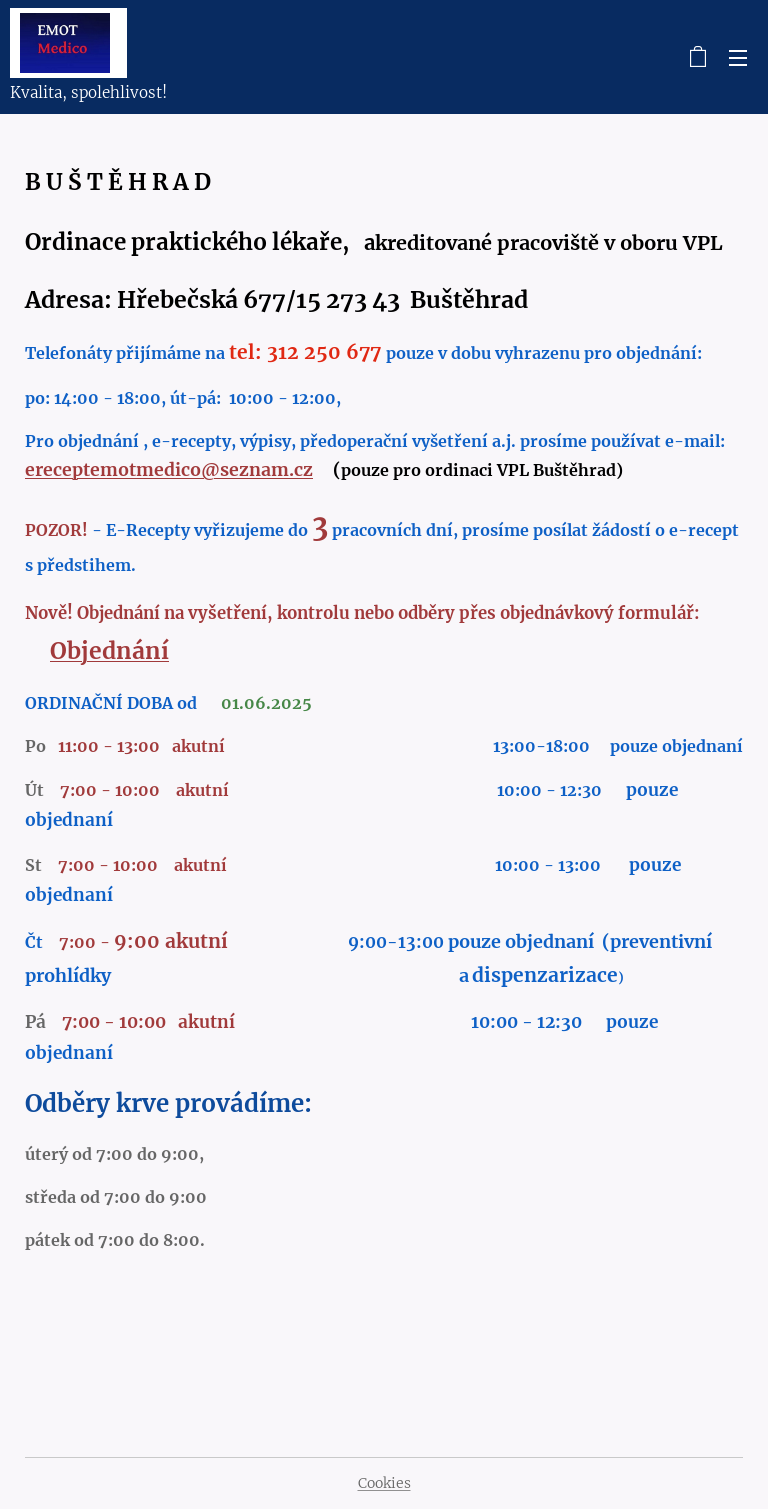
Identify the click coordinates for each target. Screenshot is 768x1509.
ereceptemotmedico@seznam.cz (169, 470)
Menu (738, 58)
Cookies (384, 1483)
